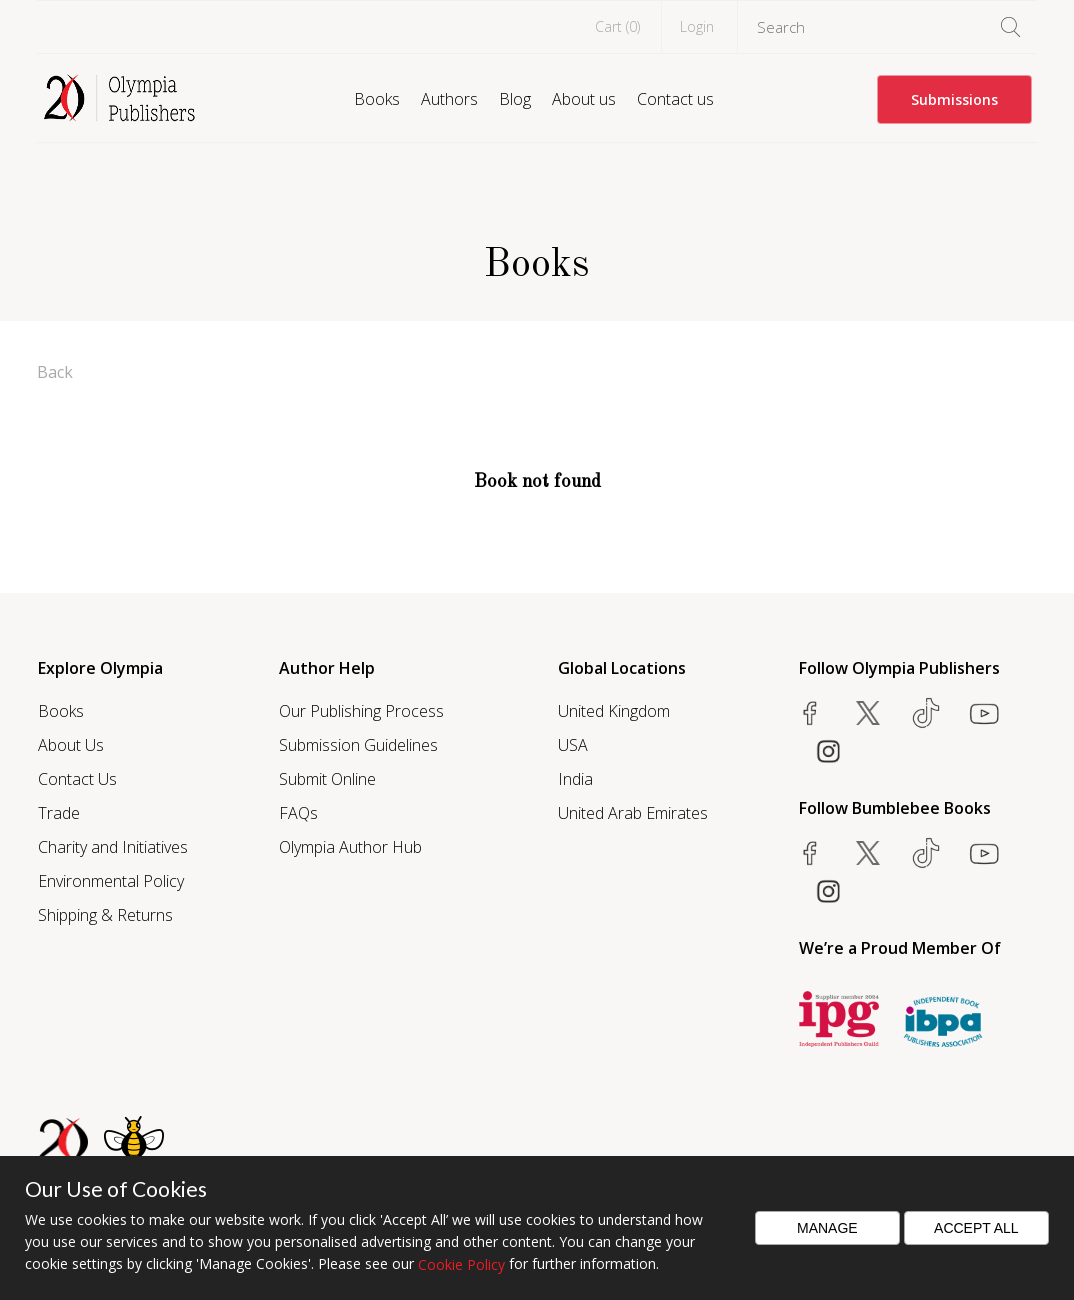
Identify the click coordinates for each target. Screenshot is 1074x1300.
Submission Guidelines (358, 745)
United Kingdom (614, 711)
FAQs (298, 813)
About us (584, 99)
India (575, 779)
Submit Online (327, 779)
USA (573, 745)
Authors (449, 99)
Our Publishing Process (361, 711)
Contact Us (77, 779)
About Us (71, 745)
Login (697, 26)
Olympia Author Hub (350, 847)
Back (55, 372)
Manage (827, 1228)
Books (377, 99)
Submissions (954, 99)
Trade (59, 813)
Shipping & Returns (105, 915)
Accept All (976, 1228)
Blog (515, 99)
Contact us (675, 99)
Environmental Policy (111, 881)
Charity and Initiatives (113, 847)
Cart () (617, 26)
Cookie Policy (461, 1264)
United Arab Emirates (633, 813)
